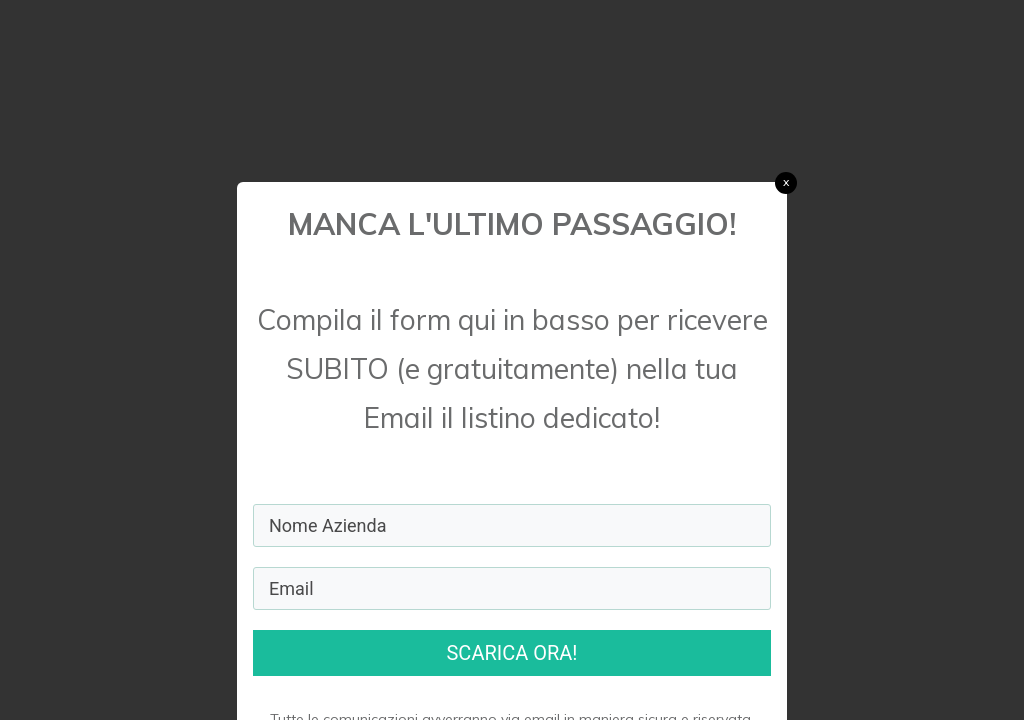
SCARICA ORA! (511, 653)
